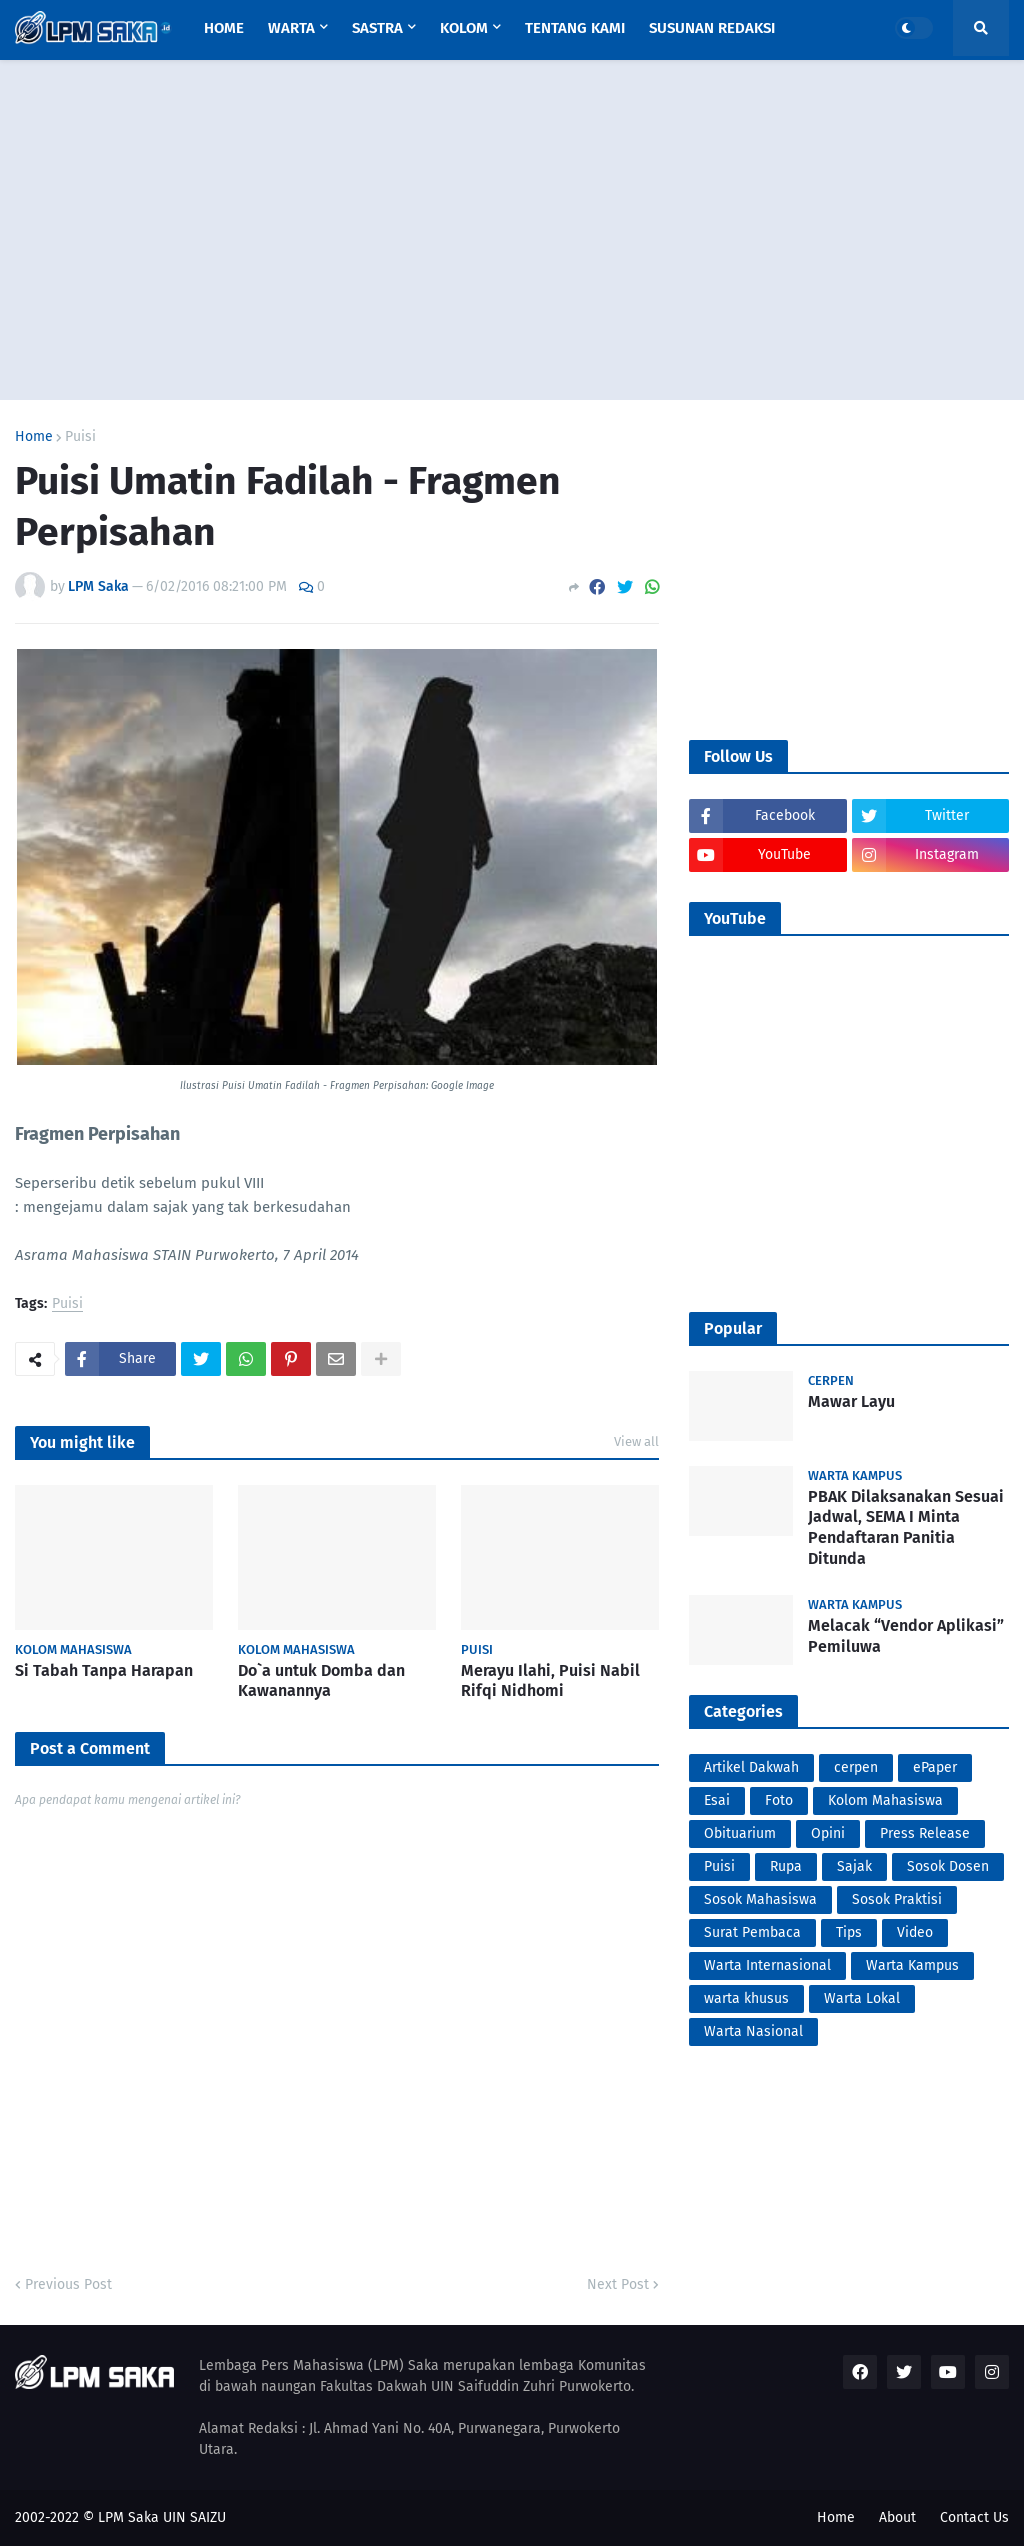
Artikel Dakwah (751, 1767)
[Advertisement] (512, 230)
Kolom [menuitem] (464, 28)
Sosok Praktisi (897, 1899)
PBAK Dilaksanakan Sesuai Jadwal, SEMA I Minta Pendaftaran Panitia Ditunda (906, 1527)
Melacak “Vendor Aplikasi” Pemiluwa (906, 1636)
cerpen (856, 1767)
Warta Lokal (862, 1998)
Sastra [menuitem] (377, 28)
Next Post (618, 2284)
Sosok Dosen (948, 1866)
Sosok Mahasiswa (760, 1899)
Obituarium (740, 1833)
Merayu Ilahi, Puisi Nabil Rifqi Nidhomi (550, 1681)
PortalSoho (18, 1389)
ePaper (935, 1767)
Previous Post (68, 2284)
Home (34, 437)
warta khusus (746, 1998)
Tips (849, 1932)
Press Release (925, 1833)
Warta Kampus (912, 1965)
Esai (717, 1800)
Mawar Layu (851, 1401)
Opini (828, 1833)
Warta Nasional (753, 2031)
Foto (779, 1800)
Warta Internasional (767, 1965)
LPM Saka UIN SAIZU (162, 2517)
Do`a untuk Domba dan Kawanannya (321, 1681)
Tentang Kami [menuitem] (575, 28)
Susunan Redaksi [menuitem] (712, 28)
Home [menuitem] (224, 28)
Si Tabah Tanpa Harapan (104, 1670)
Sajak (854, 1866)
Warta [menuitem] (291, 28)
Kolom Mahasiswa (885, 1800)
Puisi (80, 437)
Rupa (786, 1866)
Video (915, 1932)
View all (636, 1441)
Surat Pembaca (752, 1932)
